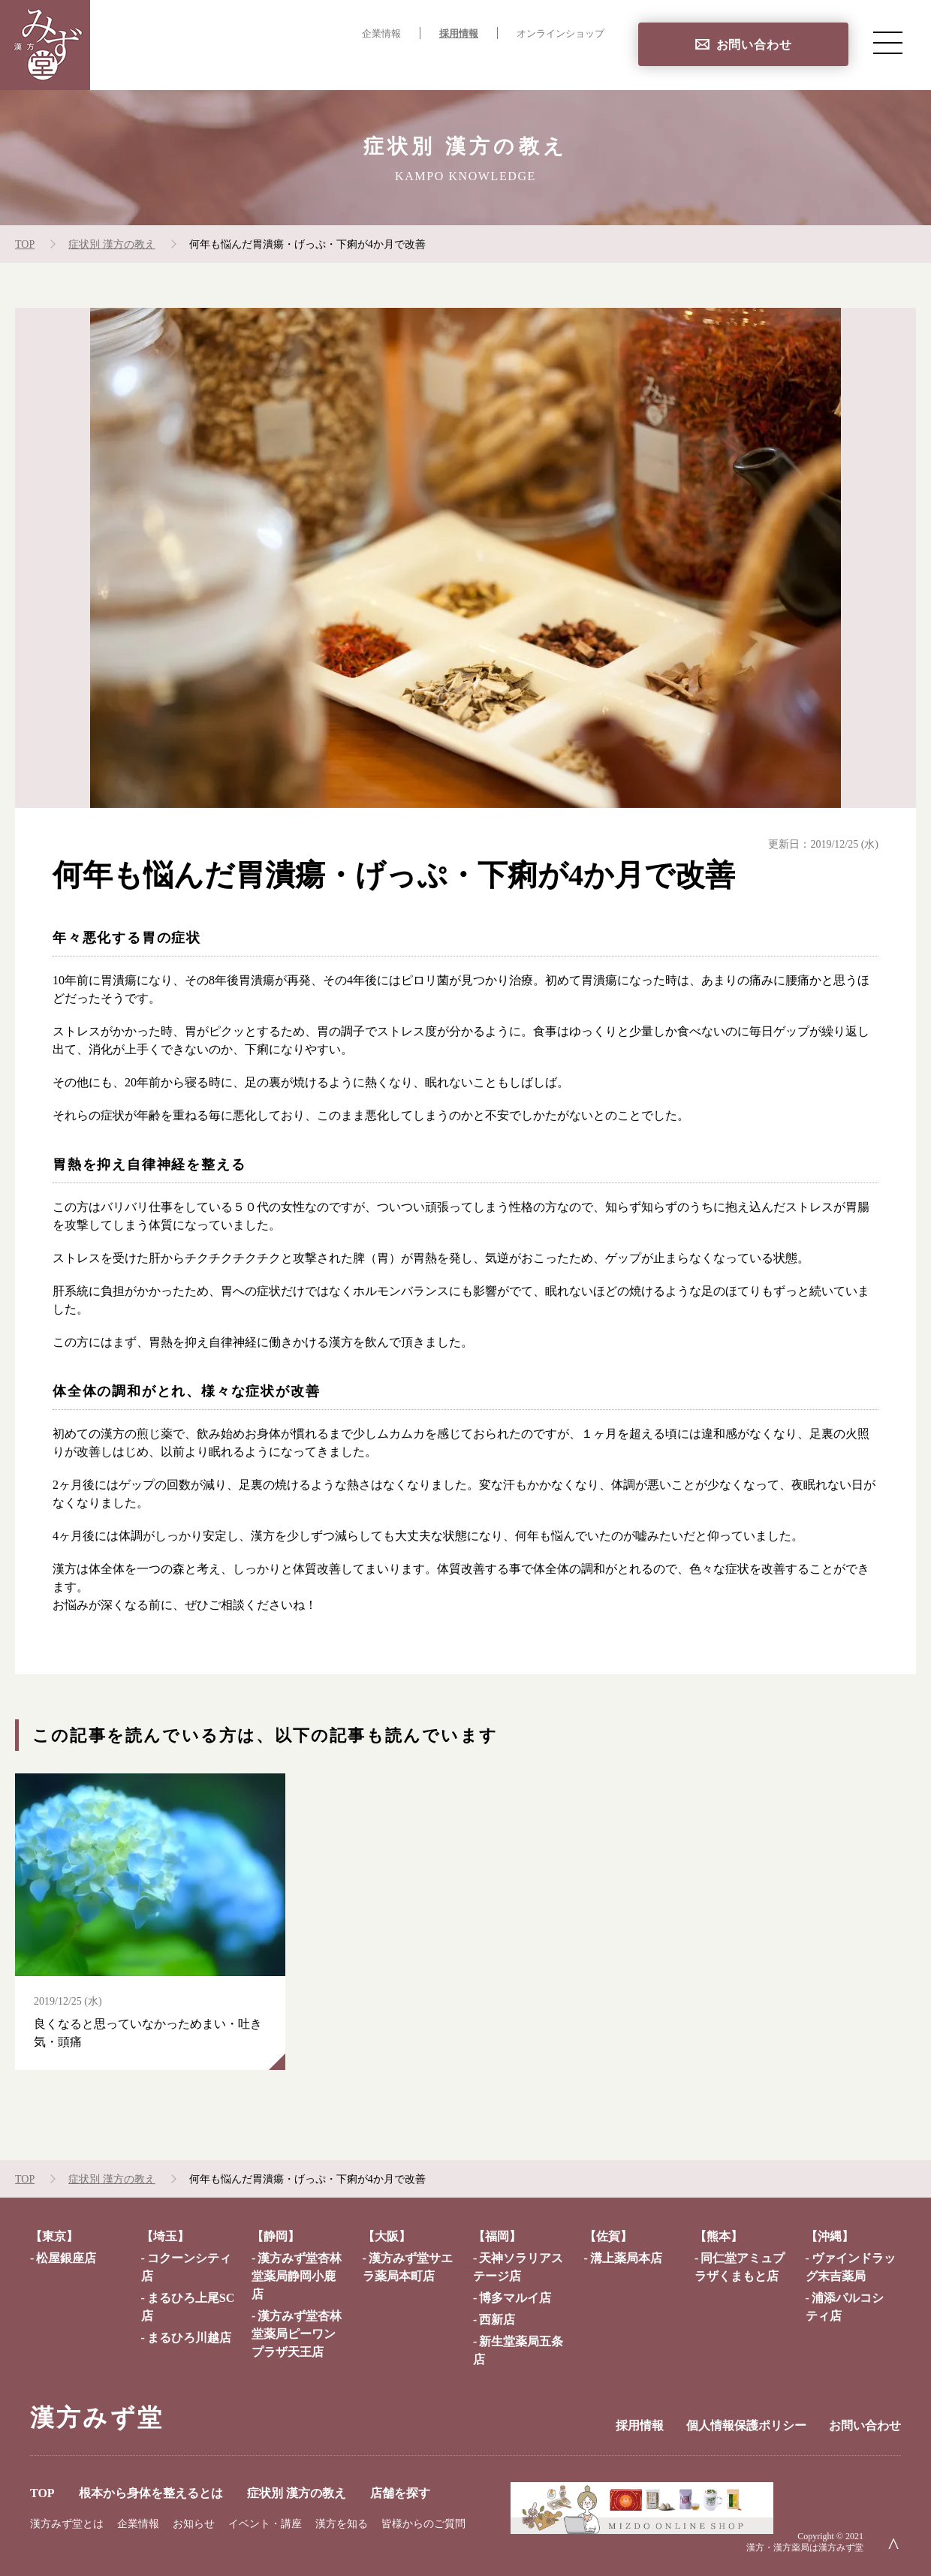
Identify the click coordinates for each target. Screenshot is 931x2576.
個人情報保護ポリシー (746, 2425)
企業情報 (381, 34)
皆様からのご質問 (423, 2523)
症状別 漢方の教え (469, 64)
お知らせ (194, 2523)
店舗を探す (573, 64)
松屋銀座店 (66, 2258)
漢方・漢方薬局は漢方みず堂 (804, 2547)
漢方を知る (341, 2523)
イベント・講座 (265, 2523)
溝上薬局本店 (626, 2258)
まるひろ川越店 (189, 2337)
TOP (210, 64)
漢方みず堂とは (67, 2523)
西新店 (497, 2319)
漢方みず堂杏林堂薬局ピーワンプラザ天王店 (297, 2333)
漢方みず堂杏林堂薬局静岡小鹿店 (297, 2276)
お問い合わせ (754, 44)
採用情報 (458, 34)
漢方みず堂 (97, 2417)
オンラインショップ (560, 34)
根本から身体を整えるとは (320, 64)
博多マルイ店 (515, 2297)
